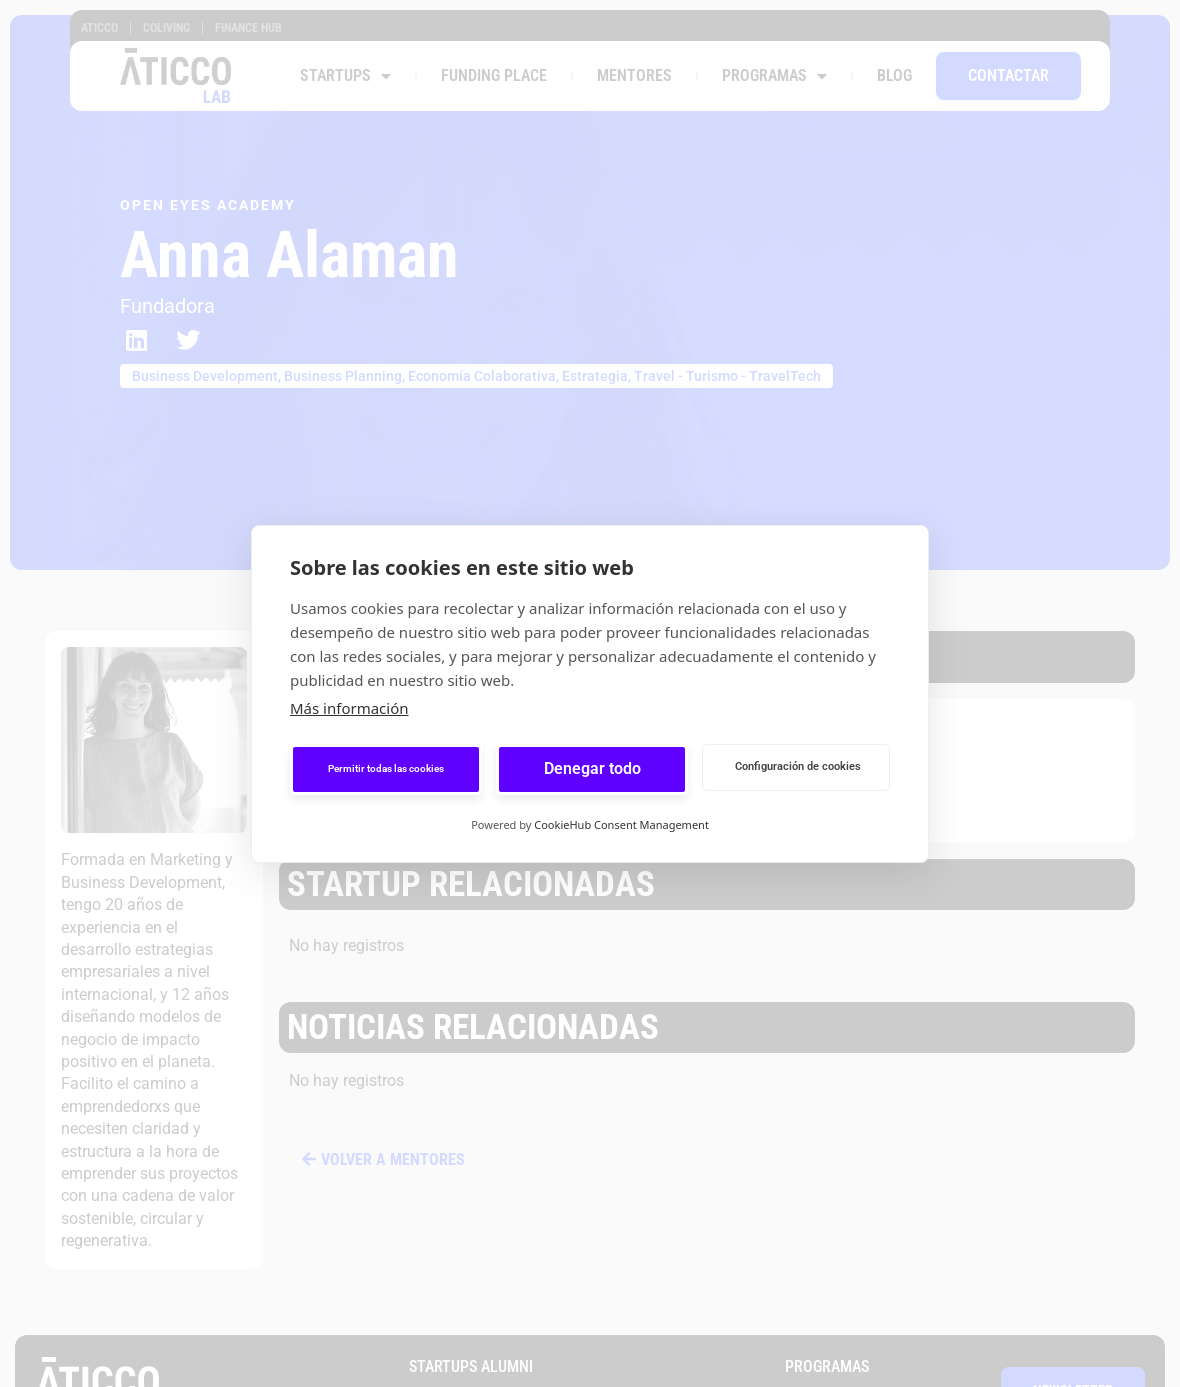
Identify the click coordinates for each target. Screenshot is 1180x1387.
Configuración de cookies (798, 766)
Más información (349, 708)
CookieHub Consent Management (621, 824)
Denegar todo (592, 768)
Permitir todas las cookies (386, 768)
